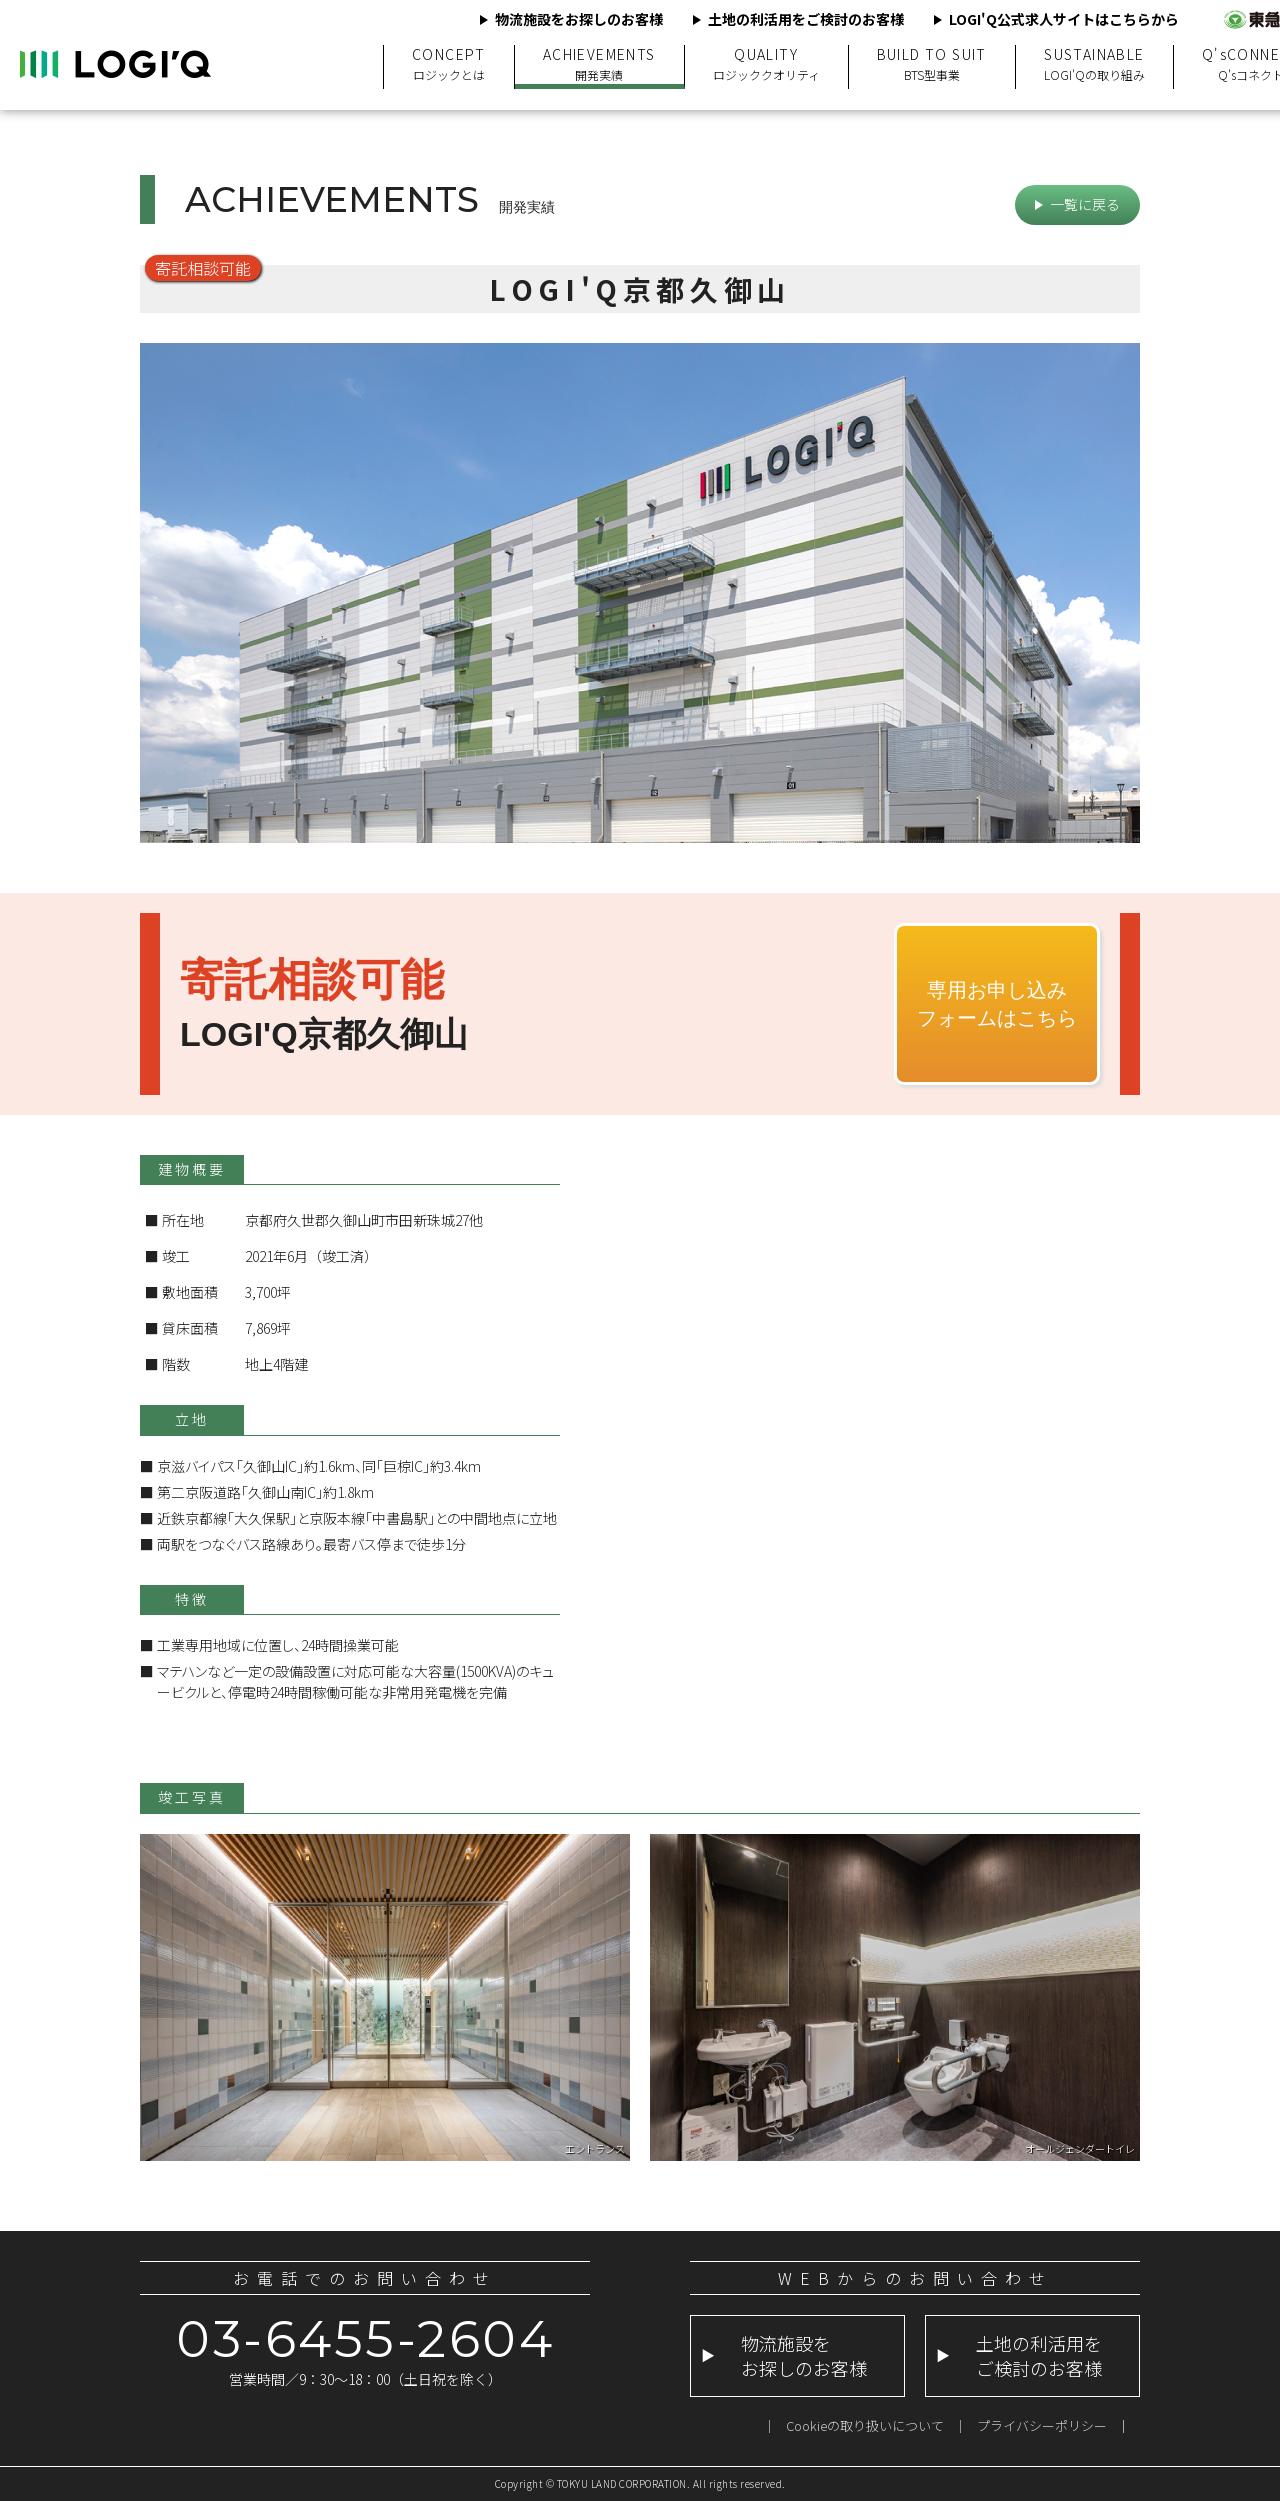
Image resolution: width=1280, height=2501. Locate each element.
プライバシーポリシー (1042, 2425)
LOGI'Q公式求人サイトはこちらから (1064, 19)
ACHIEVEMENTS (599, 64)
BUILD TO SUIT (932, 64)
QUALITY (766, 64)
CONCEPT (449, 64)
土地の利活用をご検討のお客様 (806, 19)
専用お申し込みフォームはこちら (997, 1004)
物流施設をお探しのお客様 (579, 19)
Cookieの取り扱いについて (865, 2425)
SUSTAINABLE (1094, 64)
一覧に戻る (1085, 204)
